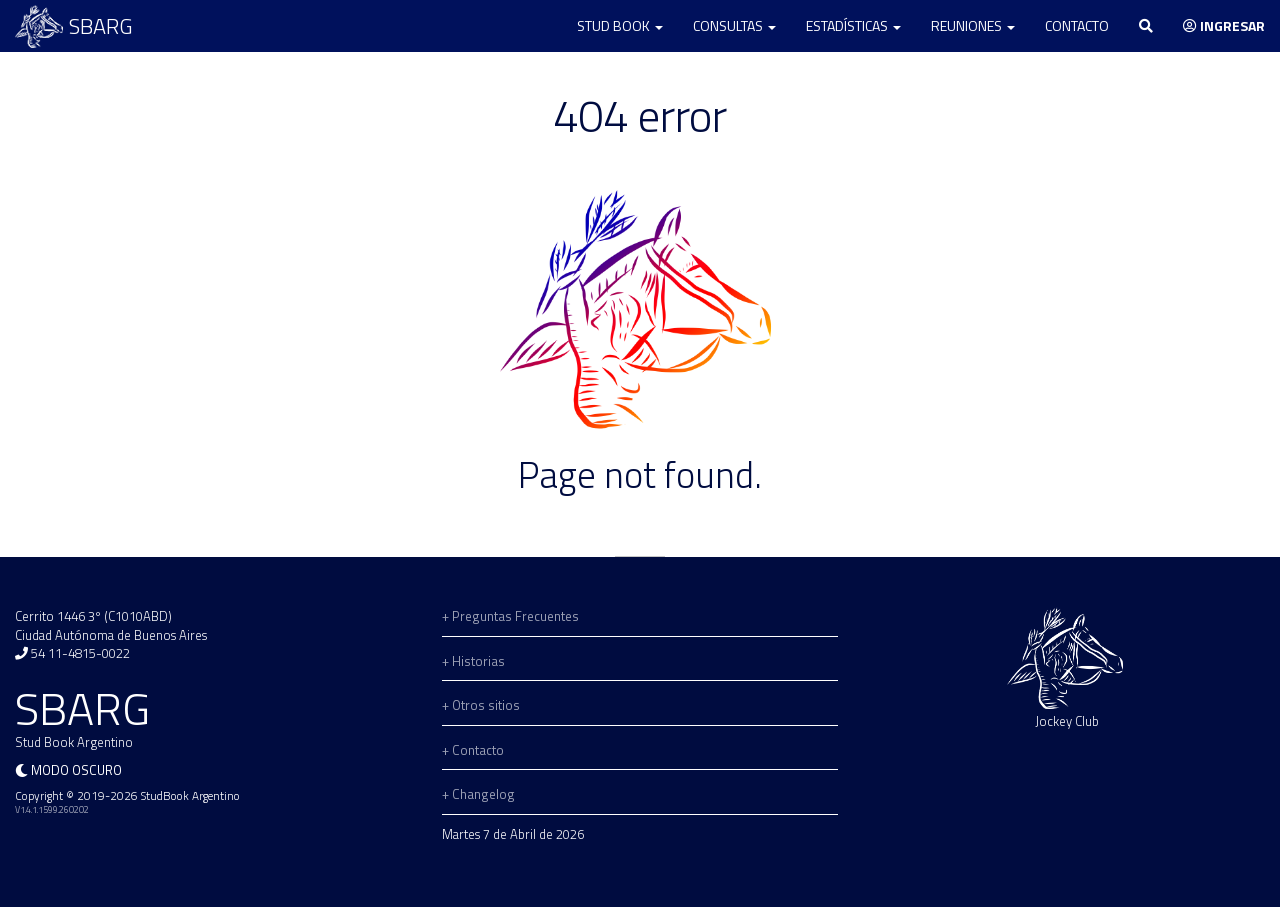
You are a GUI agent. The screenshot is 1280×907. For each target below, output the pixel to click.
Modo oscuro (76, 770)
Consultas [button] (734, 25)
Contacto (1077, 25)
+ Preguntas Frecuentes (510, 616)
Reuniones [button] (973, 25)
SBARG (74, 26)
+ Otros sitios (481, 705)
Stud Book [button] (620, 25)
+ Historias (473, 661)
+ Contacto (473, 750)
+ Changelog (478, 794)
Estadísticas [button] (853, 25)
